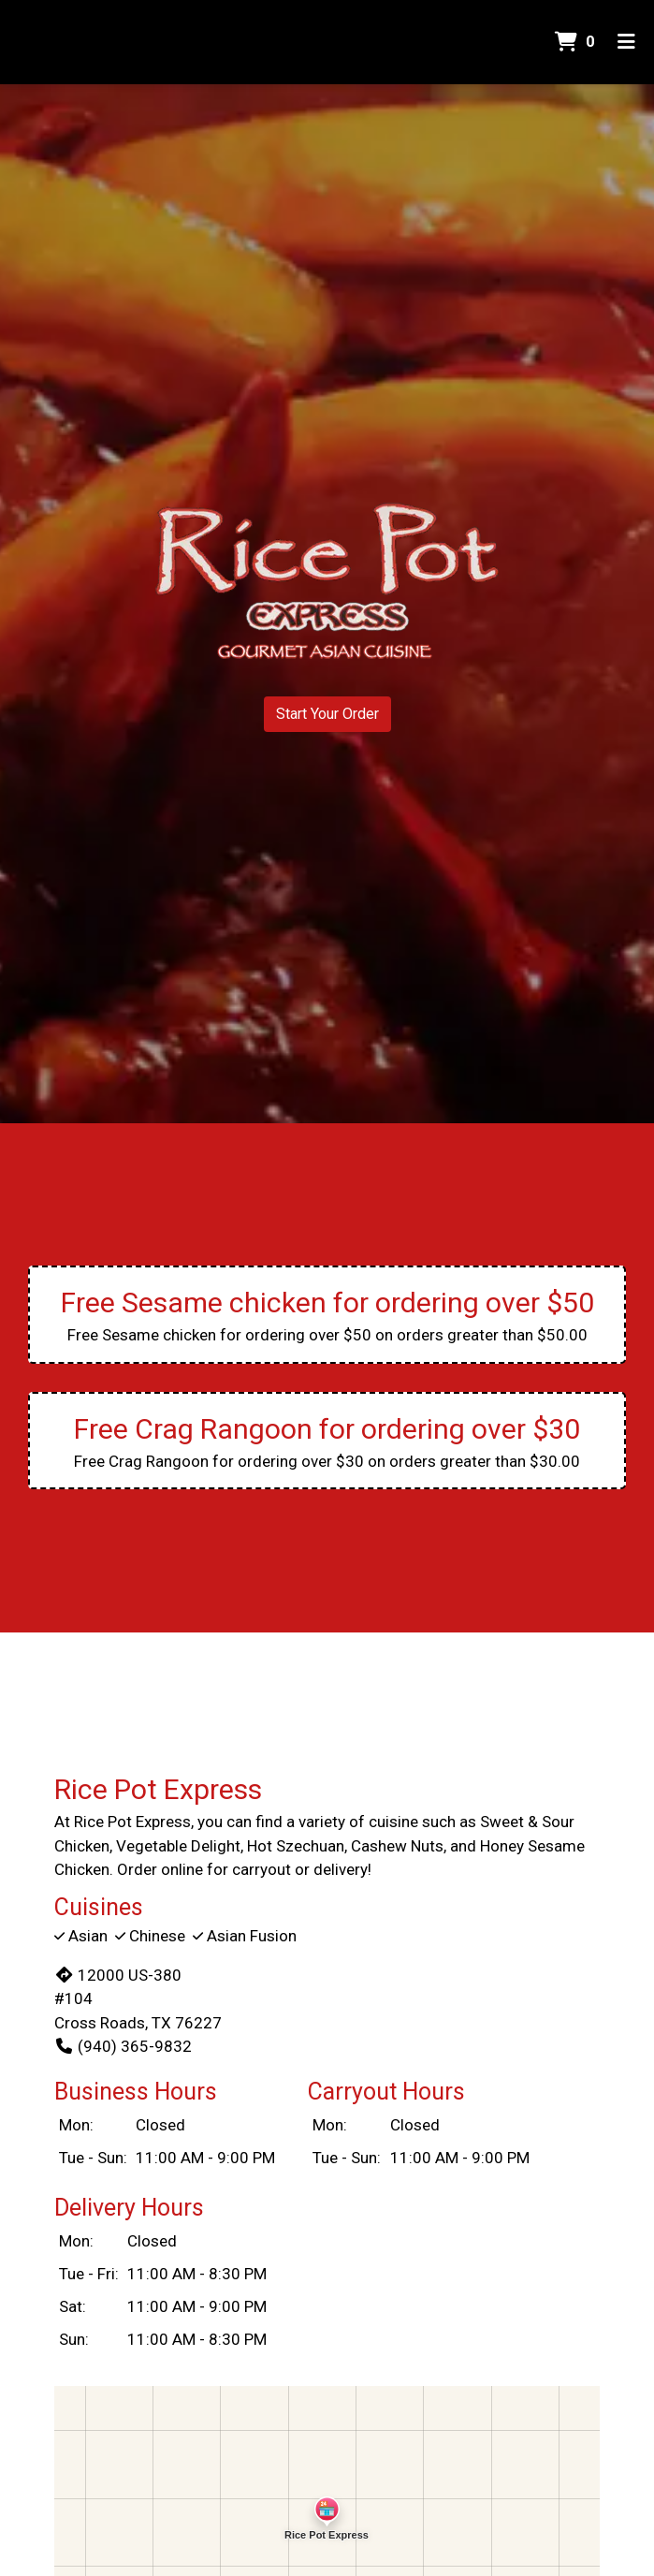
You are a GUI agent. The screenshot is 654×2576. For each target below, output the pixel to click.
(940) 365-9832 (123, 2046)
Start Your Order (327, 714)
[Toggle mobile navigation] (626, 42)
